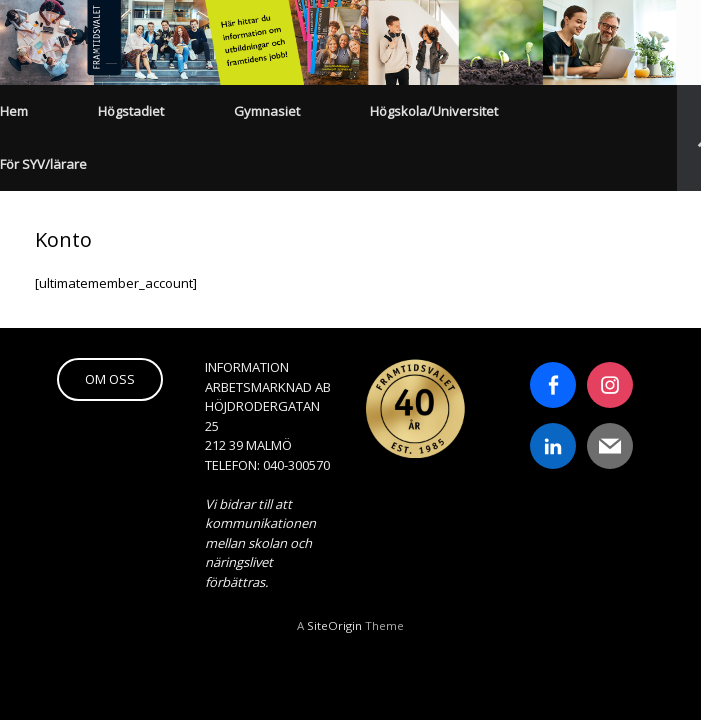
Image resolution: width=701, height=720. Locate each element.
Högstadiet (131, 111)
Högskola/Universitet (434, 111)
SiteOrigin (334, 625)
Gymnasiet (267, 111)
